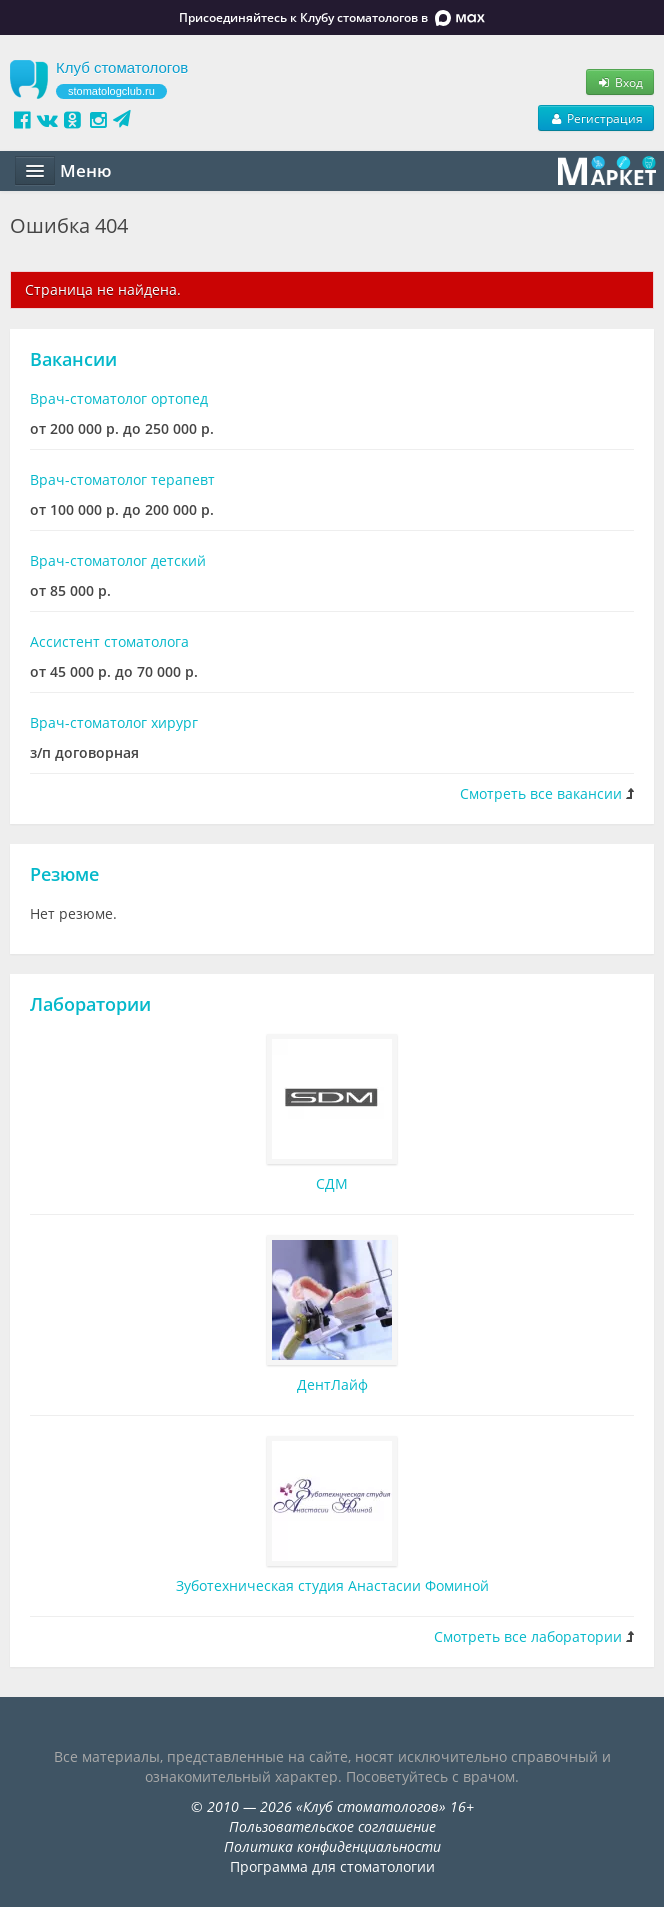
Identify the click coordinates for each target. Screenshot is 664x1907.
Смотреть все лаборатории (528, 1636)
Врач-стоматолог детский (118, 560)
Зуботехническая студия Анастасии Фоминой (332, 1585)
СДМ (332, 1183)
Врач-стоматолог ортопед (119, 398)
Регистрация (596, 118)
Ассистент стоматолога (109, 641)
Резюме (64, 874)
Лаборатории (90, 1004)
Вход (620, 82)
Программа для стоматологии (332, 1866)
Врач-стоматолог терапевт (122, 479)
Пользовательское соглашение (332, 1826)
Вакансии (73, 359)
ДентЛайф (332, 1384)
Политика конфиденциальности (332, 1846)
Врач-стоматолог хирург (114, 722)
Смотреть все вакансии (541, 793)
